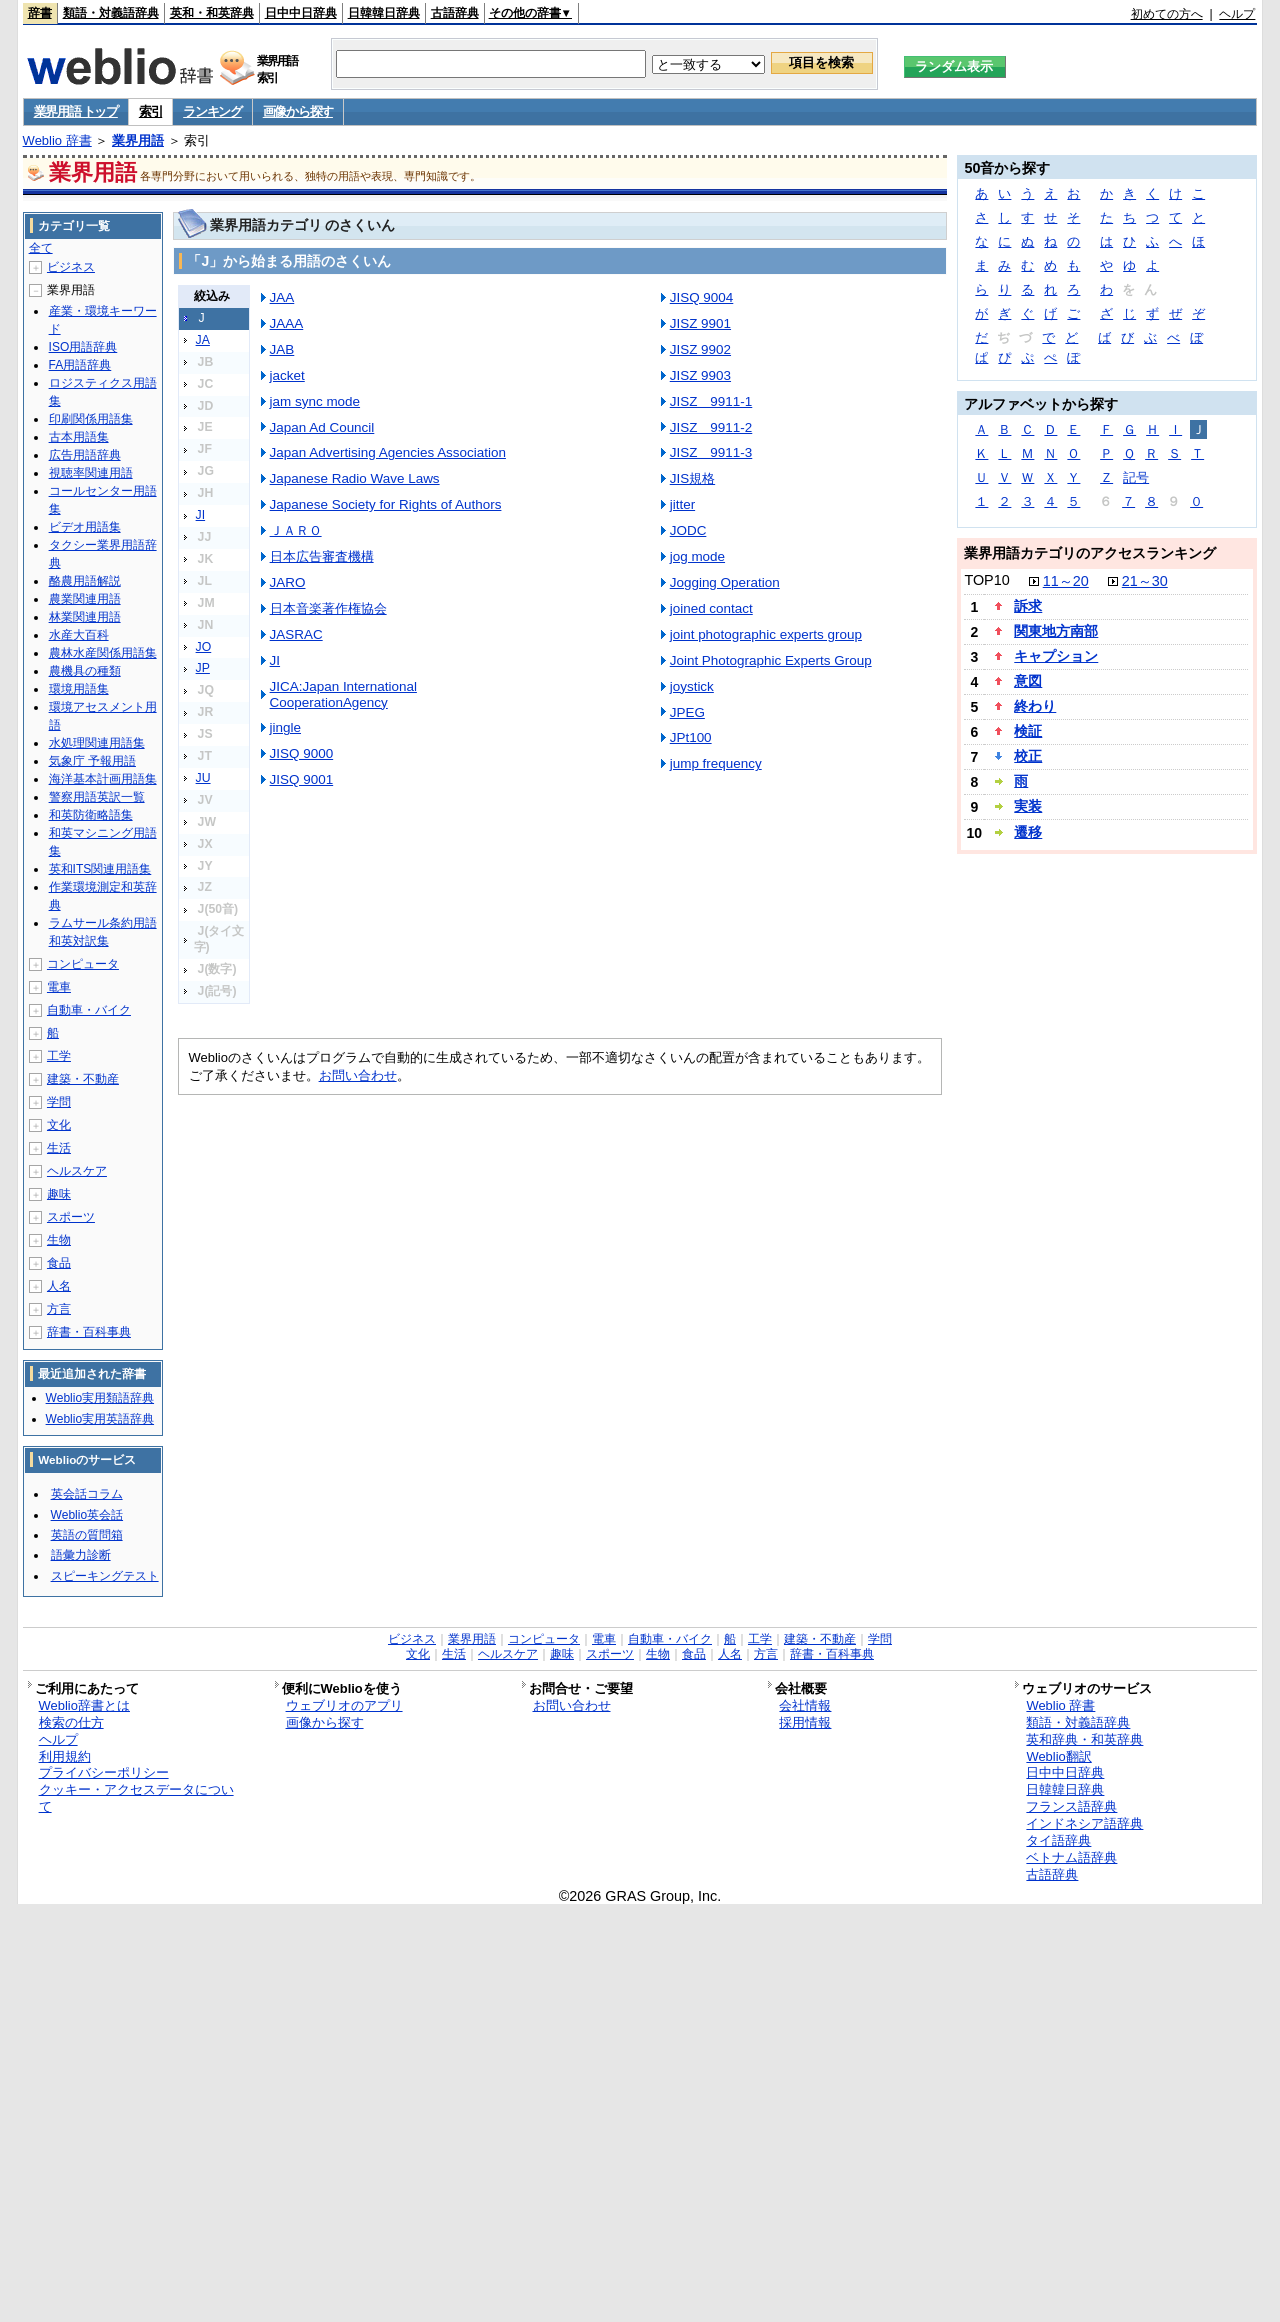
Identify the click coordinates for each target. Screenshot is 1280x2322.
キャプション (1056, 656)
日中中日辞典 (301, 13)
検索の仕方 (71, 1722)
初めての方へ (1167, 14)
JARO (288, 582)
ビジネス (71, 267)
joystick (692, 686)
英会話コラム (87, 1494)
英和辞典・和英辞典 (1084, 1739)
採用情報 (805, 1722)
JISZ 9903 (700, 375)
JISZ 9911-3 (711, 452)
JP (203, 668)
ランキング (212, 111)
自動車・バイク (89, 1010)
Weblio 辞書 (57, 140)
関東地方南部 (1056, 631)
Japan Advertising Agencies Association (388, 452)
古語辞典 (455, 13)
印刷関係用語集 (91, 419)
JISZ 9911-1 (711, 401)
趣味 (59, 1194)
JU (203, 778)
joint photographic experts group (766, 634)
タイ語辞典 (1058, 1840)
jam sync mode (315, 401)
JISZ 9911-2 (711, 427)
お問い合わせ (358, 1075)
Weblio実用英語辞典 (100, 1419)
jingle (285, 727)
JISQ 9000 (302, 753)
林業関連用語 (85, 617)
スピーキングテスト (105, 1576)
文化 (59, 1125)
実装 (1028, 806)
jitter (682, 504)
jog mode (697, 556)
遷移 (1028, 832)
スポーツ (71, 1217)
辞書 (40, 13)
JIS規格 (692, 478)
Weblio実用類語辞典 (100, 1398)
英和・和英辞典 (212, 13)
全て (41, 248)
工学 (59, 1056)
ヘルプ (1237, 14)
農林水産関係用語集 (103, 653)
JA (203, 340)
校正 (1028, 756)
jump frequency (716, 763)
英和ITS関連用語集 (100, 869)
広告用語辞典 (85, 455)
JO (204, 647)
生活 (59, 1148)
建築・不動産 (83, 1079)
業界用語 (138, 140)
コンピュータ (83, 964)
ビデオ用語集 (85, 527)
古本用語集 (79, 437)
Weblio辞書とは (84, 1705)
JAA (282, 297)
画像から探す (298, 111)
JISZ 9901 (700, 323)
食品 (59, 1263)
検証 (1028, 731)
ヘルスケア (77, 1171)
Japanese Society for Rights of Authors (386, 504)
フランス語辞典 (1071, 1806)
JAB (282, 349)
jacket (287, 375)
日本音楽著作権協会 (328, 608)
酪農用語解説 (85, 581)
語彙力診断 (81, 1555)
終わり (1035, 706)
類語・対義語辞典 (111, 13)
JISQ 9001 (302, 779)
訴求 (1028, 606)
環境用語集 (79, 689)
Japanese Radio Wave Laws (355, 478)
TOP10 (986, 580)
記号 (1136, 477)
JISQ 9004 (702, 297)
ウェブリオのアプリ (344, 1705)
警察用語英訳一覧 (97, 797)
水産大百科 (79, 635)
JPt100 (691, 737)
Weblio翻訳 (1058, 1756)
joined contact (711, 608)
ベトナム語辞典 (1071, 1857)
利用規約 (65, 1756)
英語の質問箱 (87, 1535)
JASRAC (296, 634)
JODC (688, 530)
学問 (59, 1102)
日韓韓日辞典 (384, 13)
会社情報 (805, 1705)
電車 (59, 987)
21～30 (1145, 581)
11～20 (1066, 581)
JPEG (687, 712)
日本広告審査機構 (322, 556)
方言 (59, 1309)
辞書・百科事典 (89, 1332)
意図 (1028, 681)
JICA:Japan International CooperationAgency (343, 694)
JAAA (287, 323)
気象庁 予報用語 (92, 761)
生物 (59, 1240)
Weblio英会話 (87, 1515)
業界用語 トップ (76, 111)
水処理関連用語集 (97, 743)
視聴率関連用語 (91, 473)
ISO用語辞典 (83, 347)
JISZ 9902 (700, 349)
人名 (59, 1286)
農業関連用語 (85, 599)
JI (201, 515)
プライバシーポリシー (104, 1772)
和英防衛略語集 (91, 815)
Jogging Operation (725, 582)
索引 (150, 111)
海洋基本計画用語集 (103, 779)
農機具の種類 (85, 671)
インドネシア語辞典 (1084, 1823)
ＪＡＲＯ (296, 530)
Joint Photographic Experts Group (771, 660)
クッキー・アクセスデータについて (136, 1798)
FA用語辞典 (80, 365)
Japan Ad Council (322, 427)
